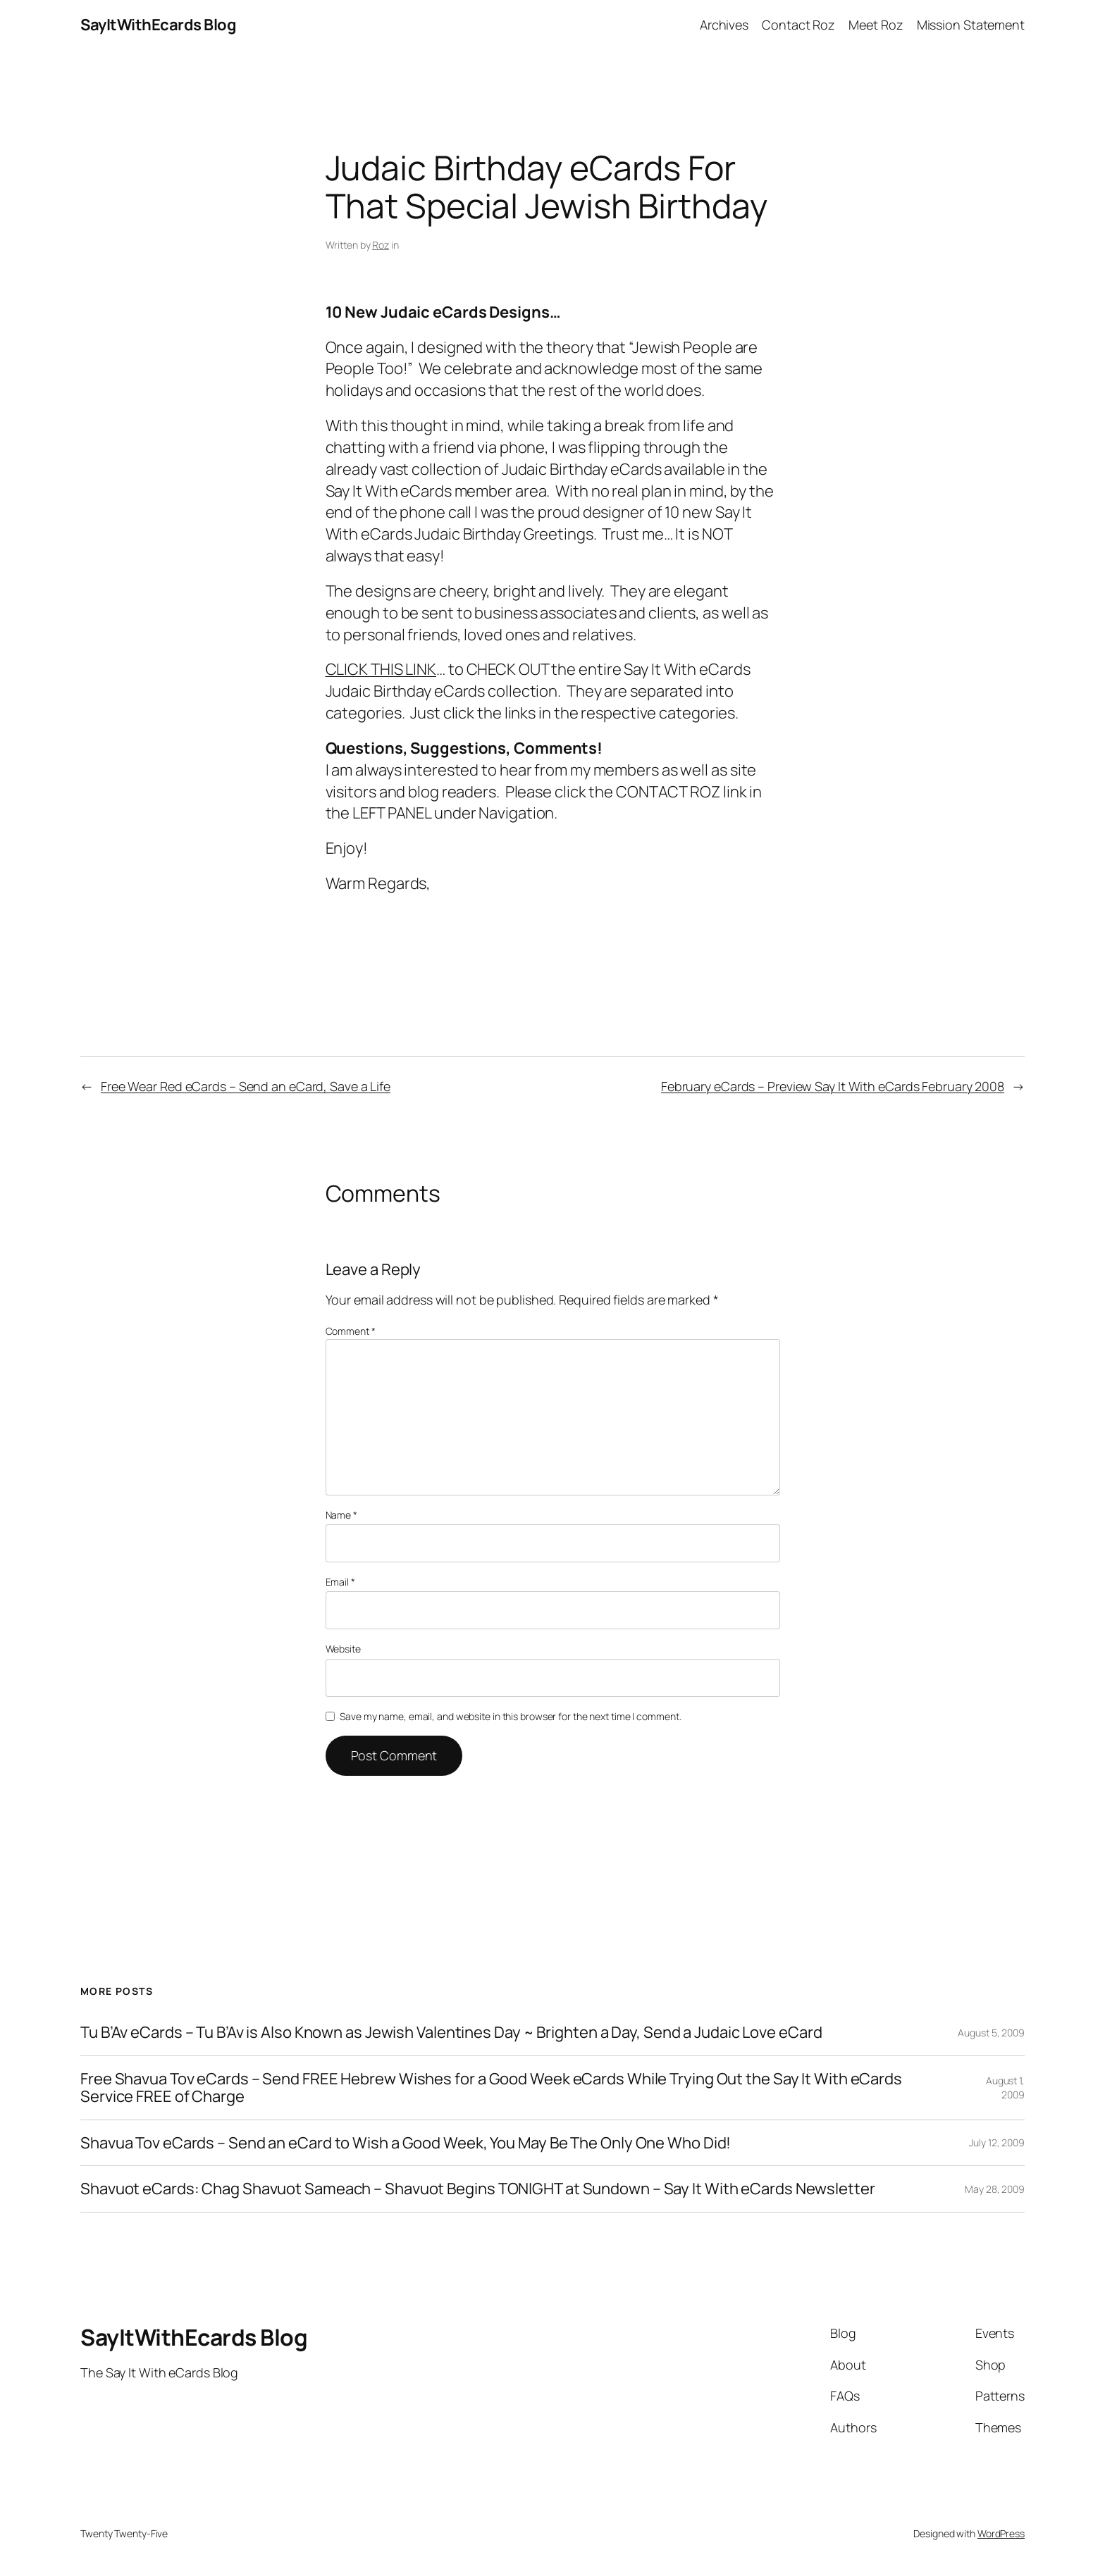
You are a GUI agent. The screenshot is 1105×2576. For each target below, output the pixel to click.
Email (340, 1581)
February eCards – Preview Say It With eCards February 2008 (832, 1086)
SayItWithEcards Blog (158, 24)
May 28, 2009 (995, 2189)
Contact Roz (798, 24)
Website (343, 1648)
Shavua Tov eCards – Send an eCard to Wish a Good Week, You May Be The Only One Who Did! (405, 2143)
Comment (351, 1331)
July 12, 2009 (997, 2142)
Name (341, 1515)
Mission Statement (971, 24)
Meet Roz (875, 24)
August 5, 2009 (991, 2032)
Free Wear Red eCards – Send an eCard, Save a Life (245, 1086)
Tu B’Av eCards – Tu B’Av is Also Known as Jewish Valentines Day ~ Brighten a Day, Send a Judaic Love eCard (451, 2032)
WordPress (1001, 2533)
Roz (380, 244)
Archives (724, 24)
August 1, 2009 (1005, 2087)
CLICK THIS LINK (381, 669)
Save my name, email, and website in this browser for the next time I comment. (510, 1716)
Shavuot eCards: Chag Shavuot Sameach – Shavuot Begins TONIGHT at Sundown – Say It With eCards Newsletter (477, 2189)
